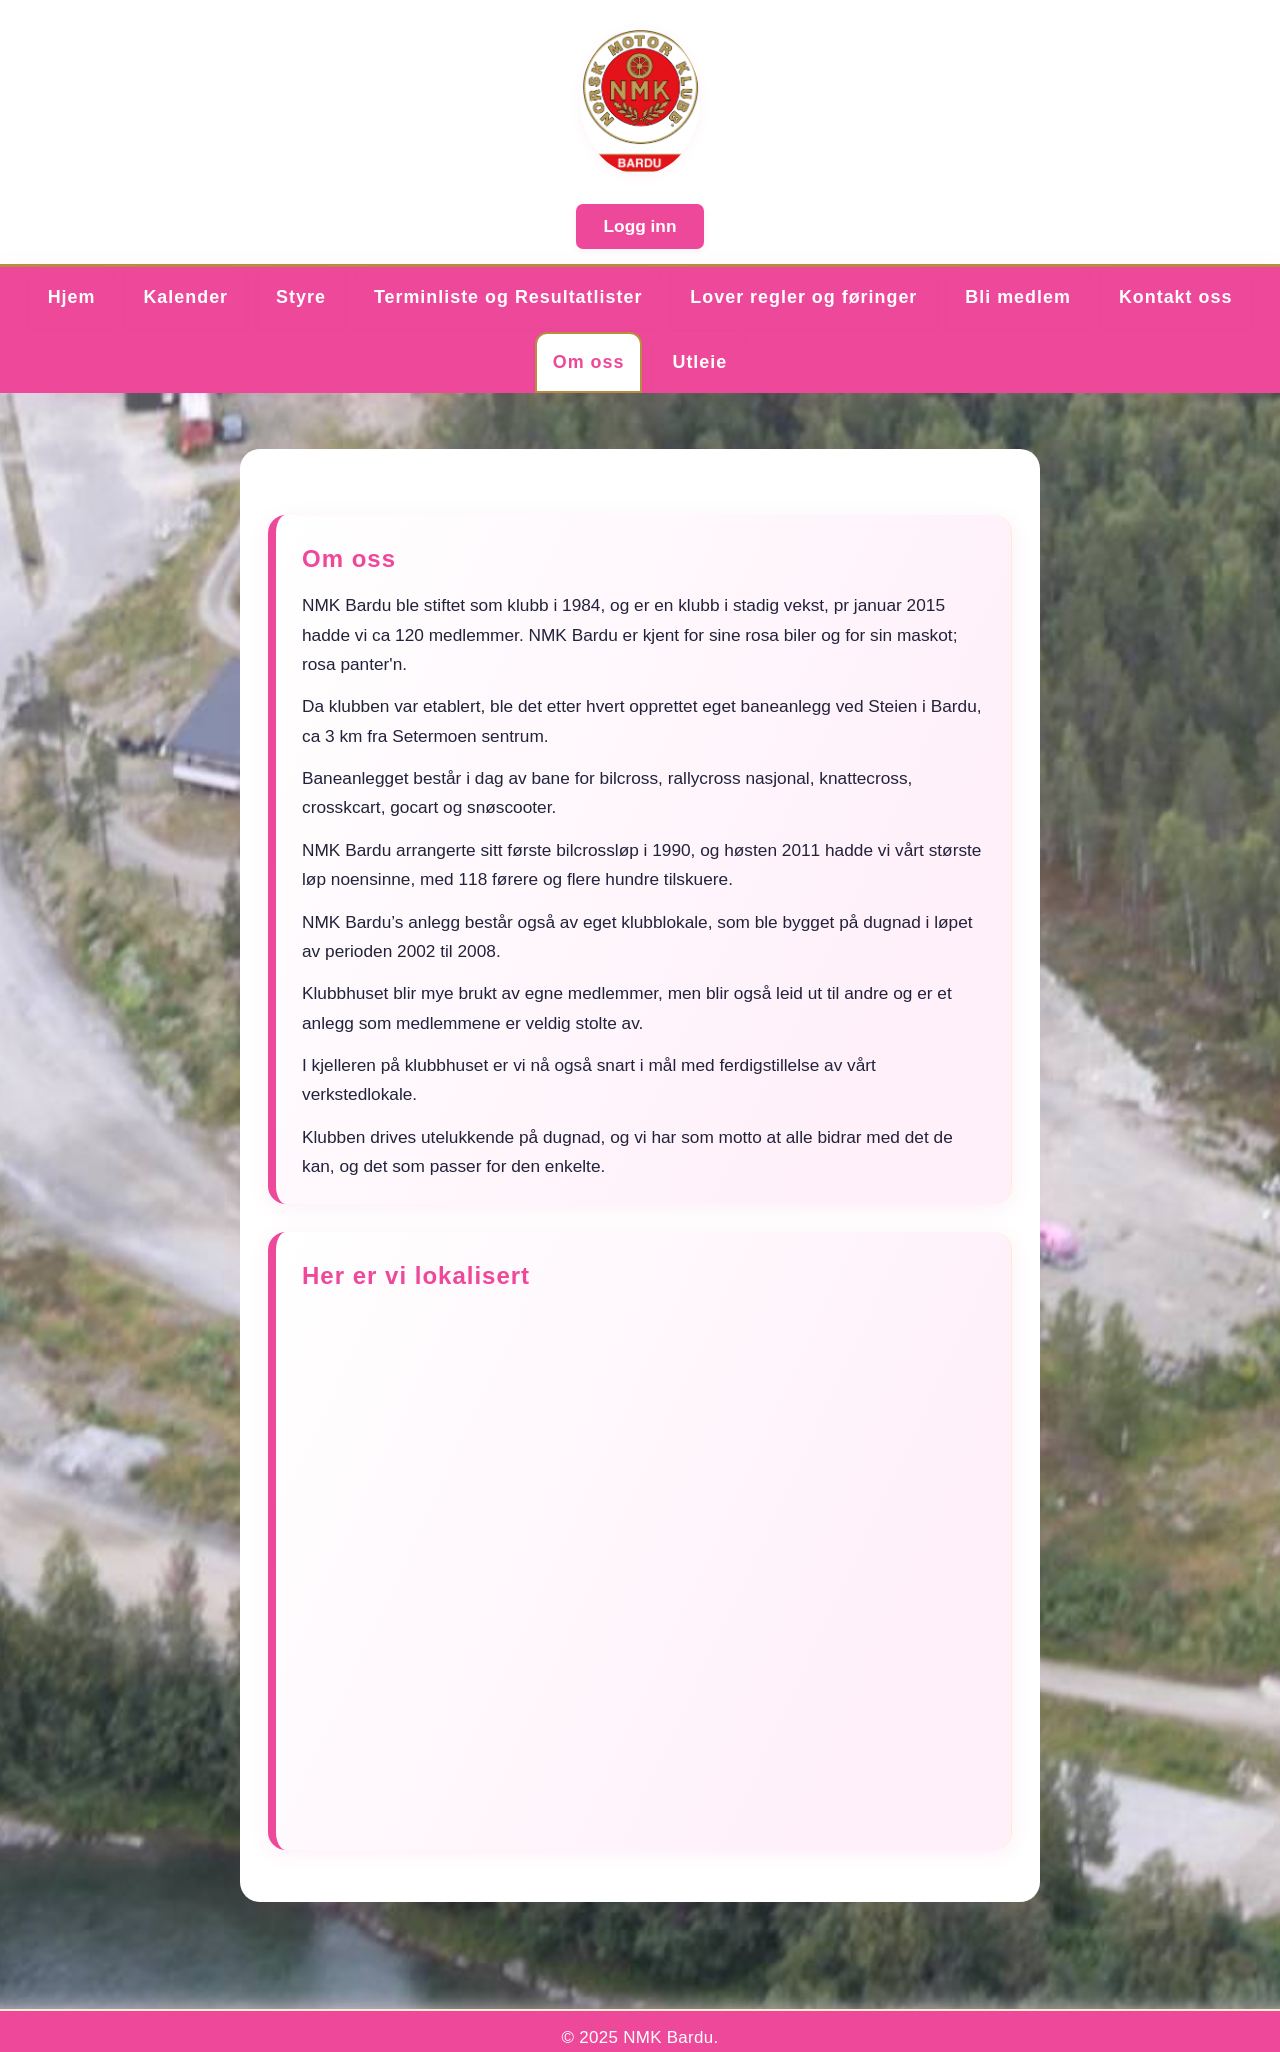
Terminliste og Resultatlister (508, 297)
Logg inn (640, 226)
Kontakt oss (1175, 297)
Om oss (589, 362)
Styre (301, 297)
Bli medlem (1018, 297)
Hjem (72, 297)
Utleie (699, 362)
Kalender (185, 297)
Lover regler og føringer (803, 297)
